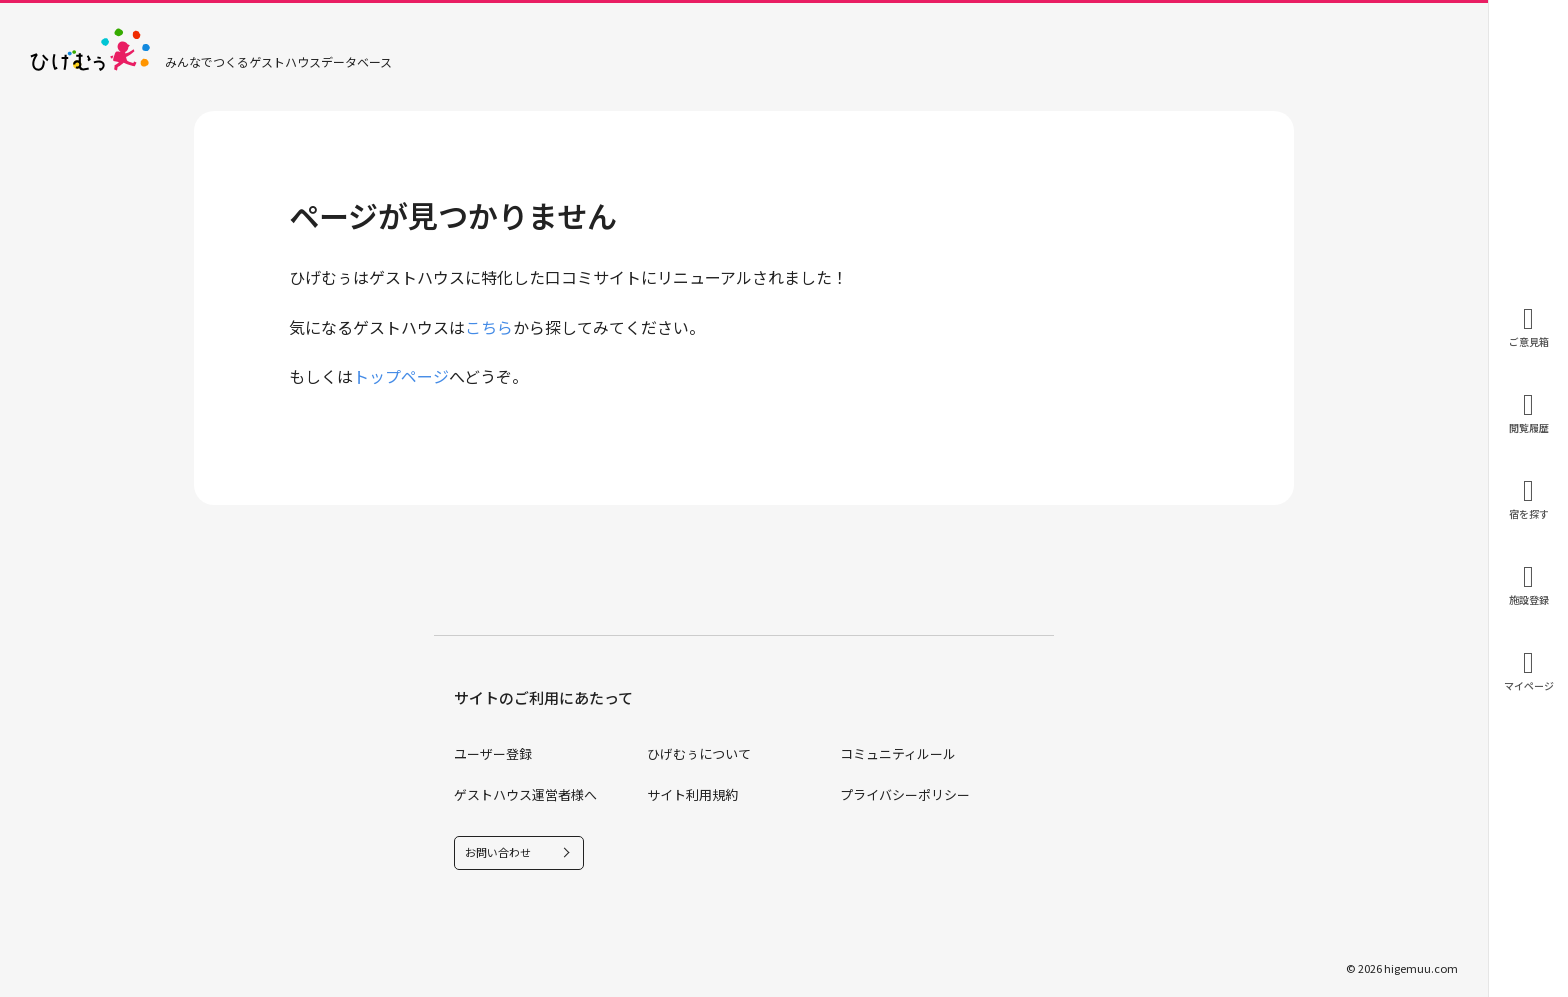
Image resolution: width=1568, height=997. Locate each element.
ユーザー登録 (493, 753)
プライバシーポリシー (905, 794)
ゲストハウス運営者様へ (525, 794)
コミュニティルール (898, 753)
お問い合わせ (498, 852)
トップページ (401, 376)
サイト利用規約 (692, 794)
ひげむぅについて (699, 753)
